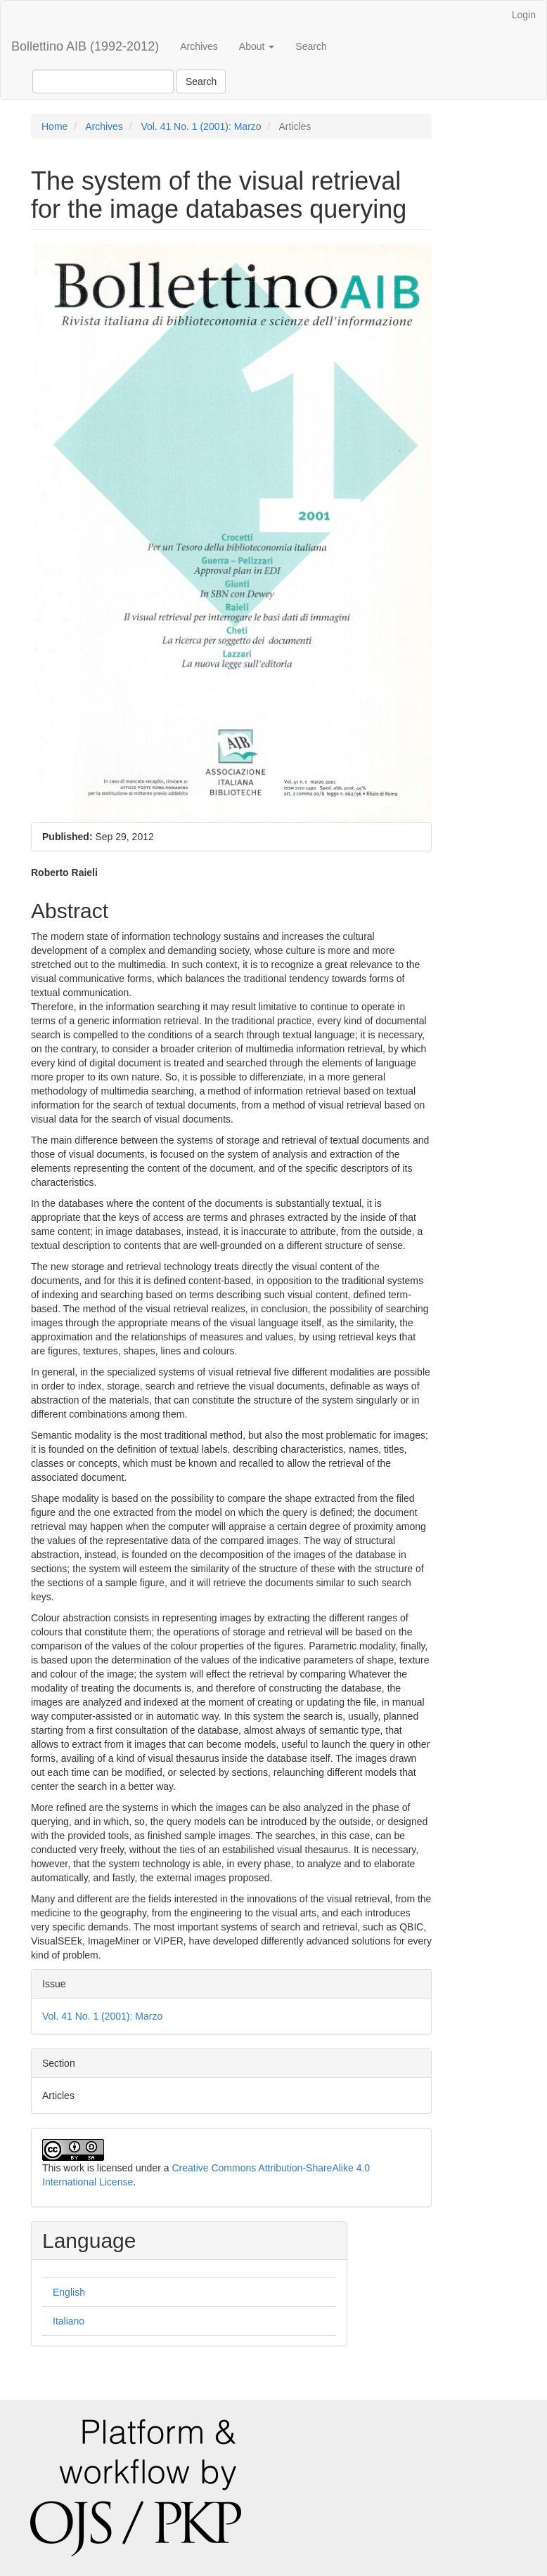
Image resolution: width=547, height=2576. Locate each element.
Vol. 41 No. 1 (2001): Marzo (201, 126)
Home (54, 126)
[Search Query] (103, 81)
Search (310, 46)
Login (524, 14)
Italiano (68, 2321)
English (69, 2292)
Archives (199, 46)
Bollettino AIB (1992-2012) (85, 46)
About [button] (256, 46)
